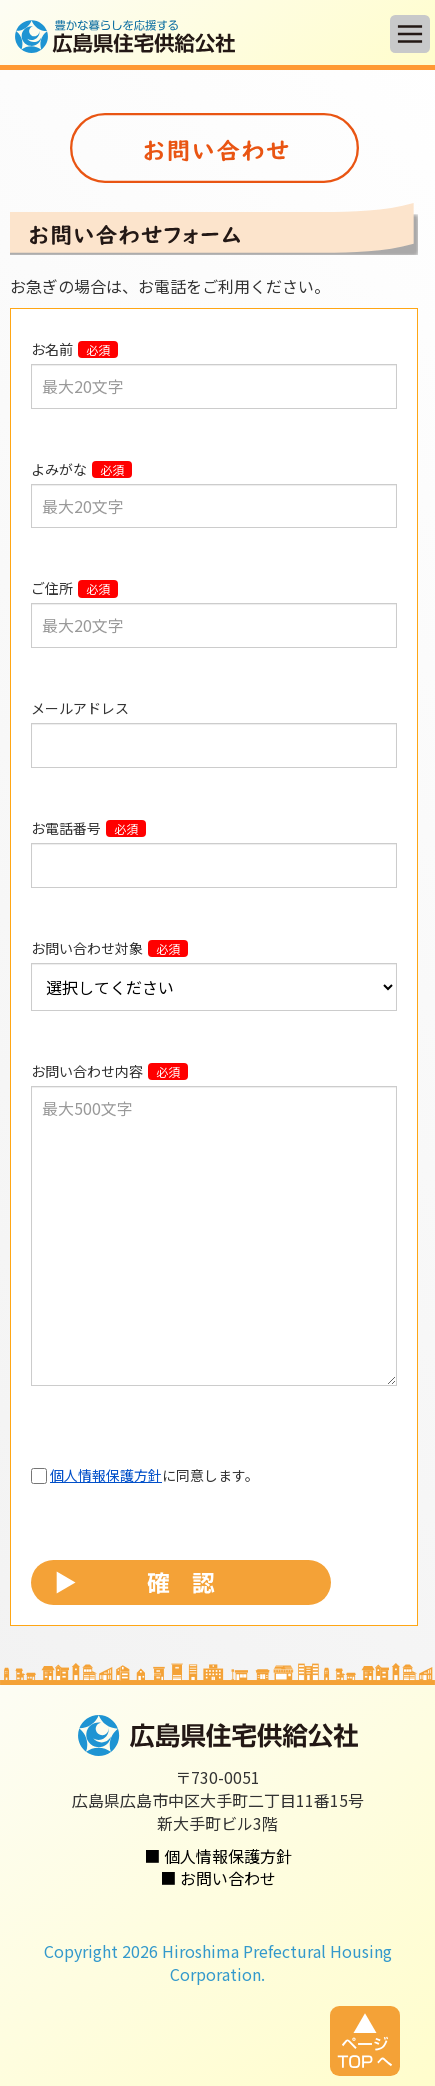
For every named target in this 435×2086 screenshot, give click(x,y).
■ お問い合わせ (218, 1878)
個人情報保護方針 (106, 1475)
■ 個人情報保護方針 (218, 1856)
